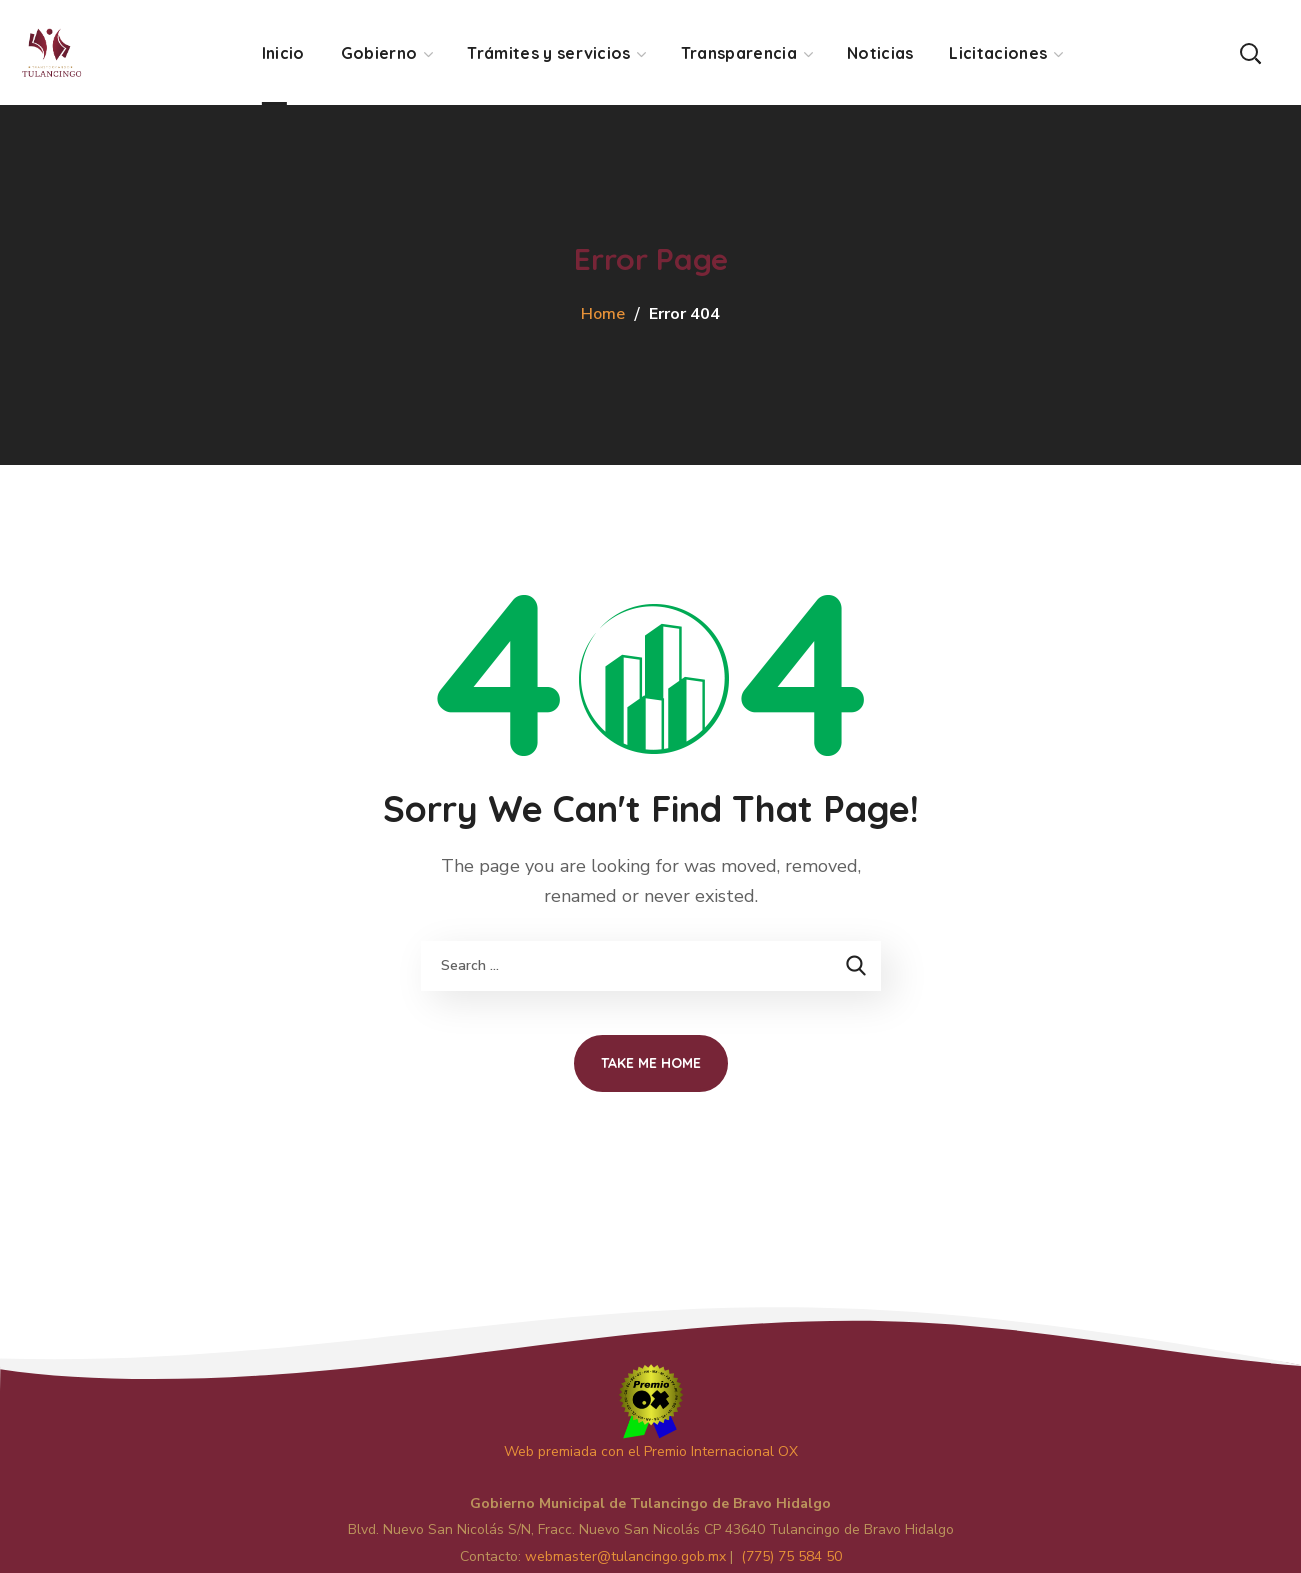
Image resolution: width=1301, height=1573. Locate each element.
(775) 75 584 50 (791, 1556)
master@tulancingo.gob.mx (625, 1556)
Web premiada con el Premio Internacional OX (651, 1451)
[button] (1250, 52)
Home (603, 314)
